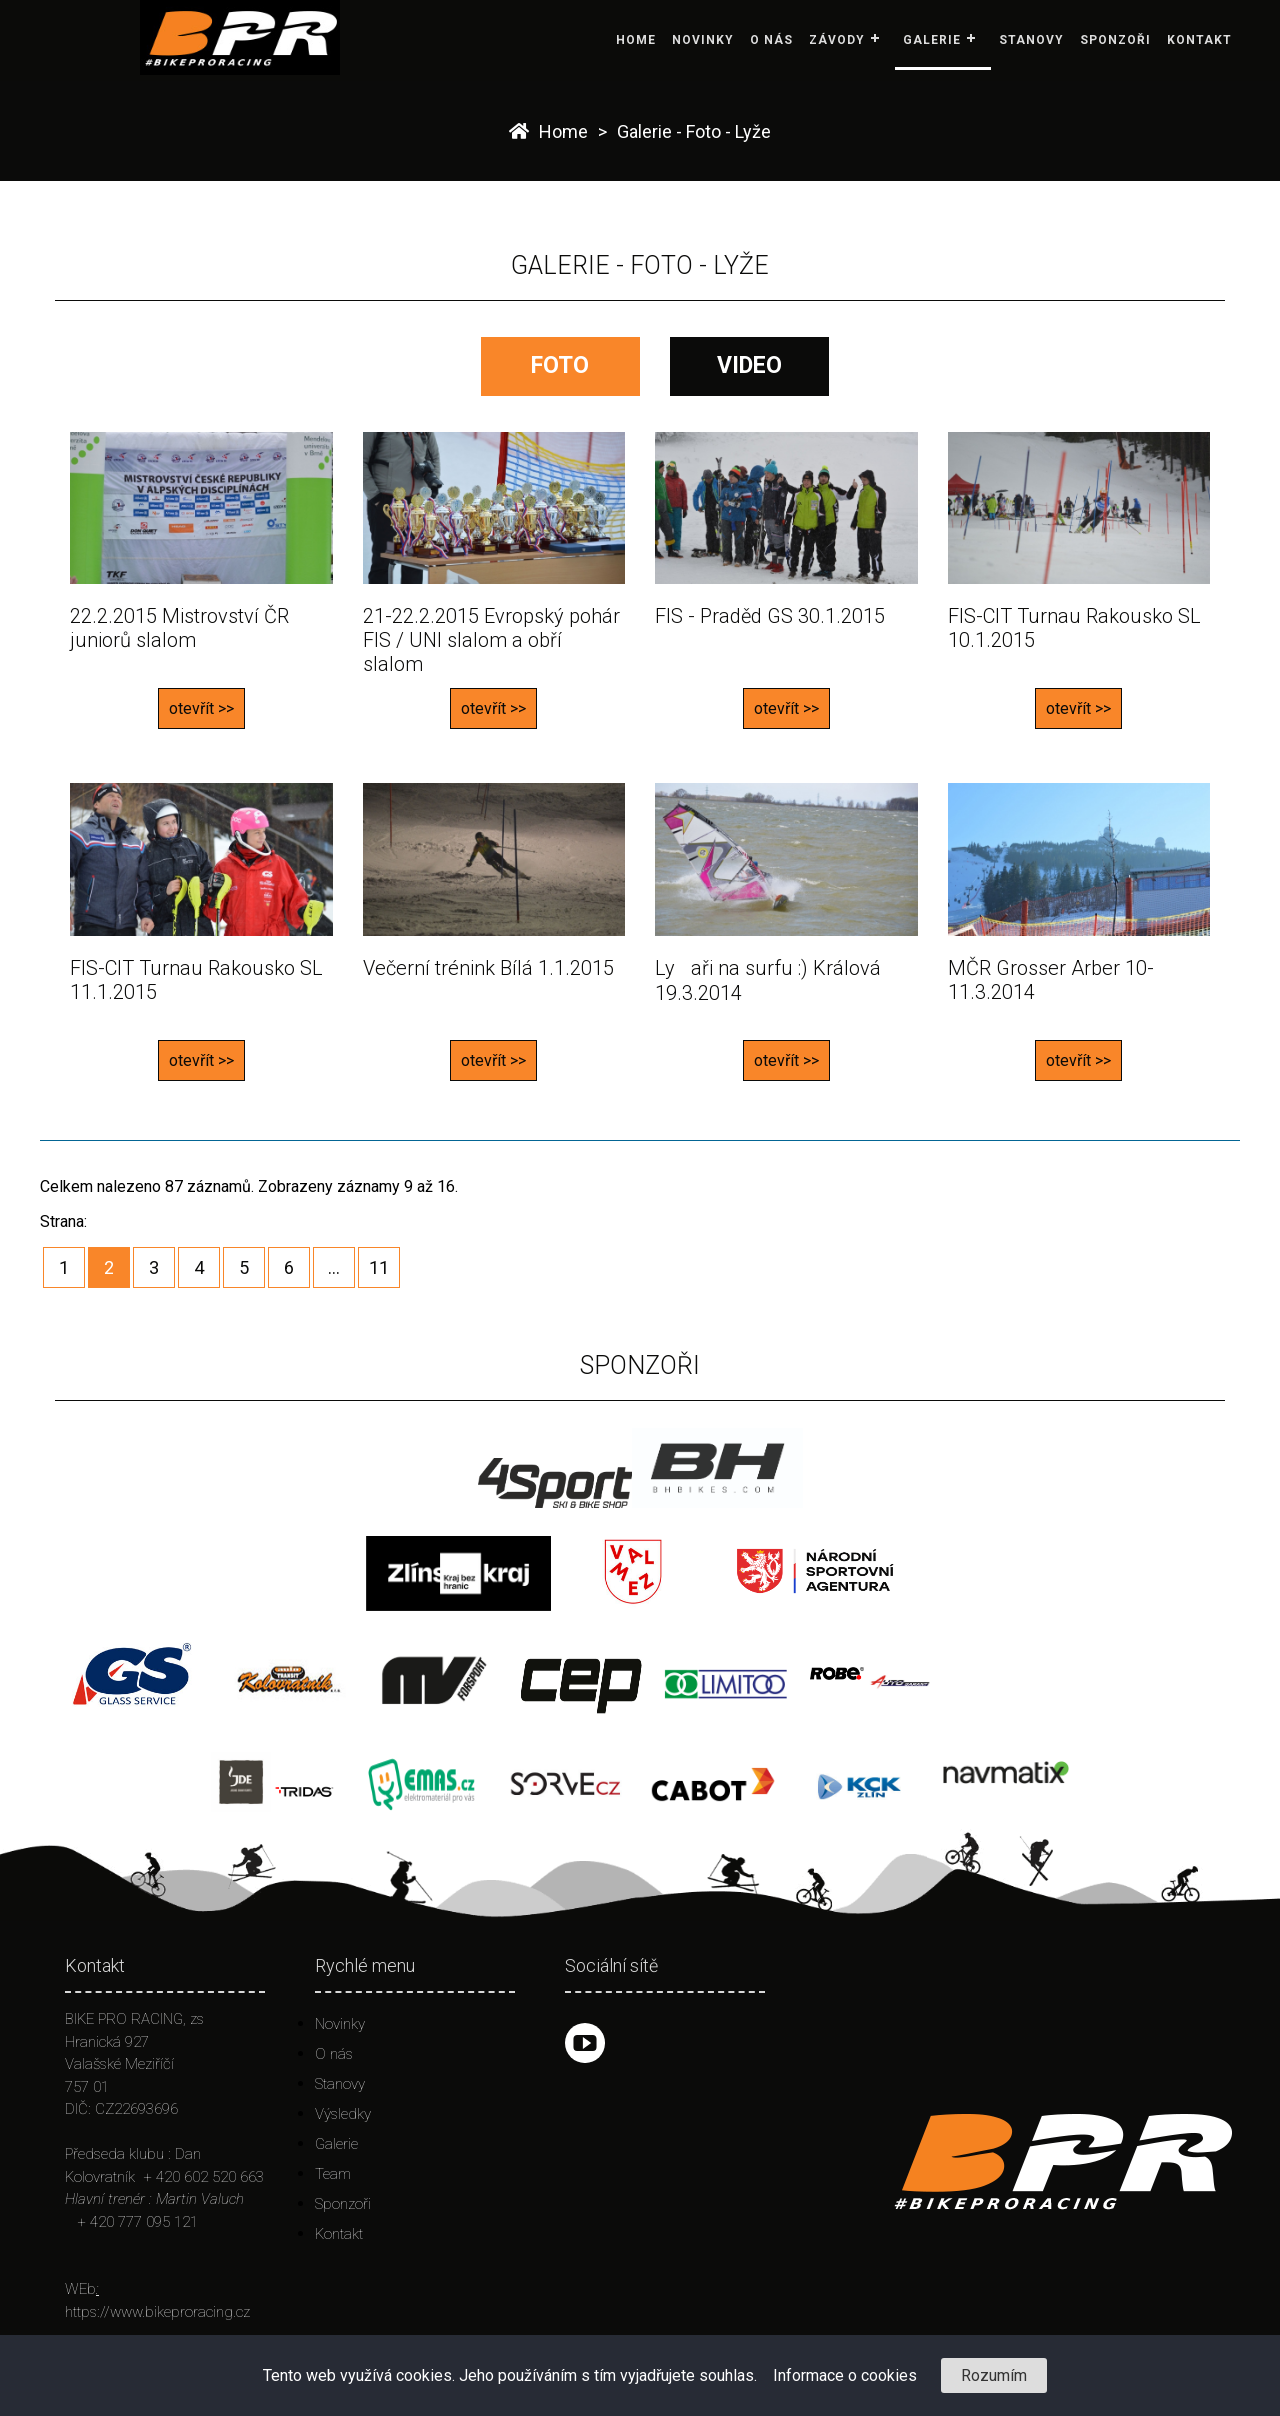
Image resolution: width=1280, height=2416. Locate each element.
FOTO (560, 365)
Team (333, 2174)
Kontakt (1199, 40)
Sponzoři (1115, 40)
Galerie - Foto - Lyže (694, 131)
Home (636, 40)
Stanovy (1031, 40)
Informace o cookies (845, 2375)
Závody (837, 40)
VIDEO (749, 365)
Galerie (932, 40)
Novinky (703, 40)
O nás (771, 40)
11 (379, 1267)
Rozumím (994, 2375)
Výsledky (343, 2114)
